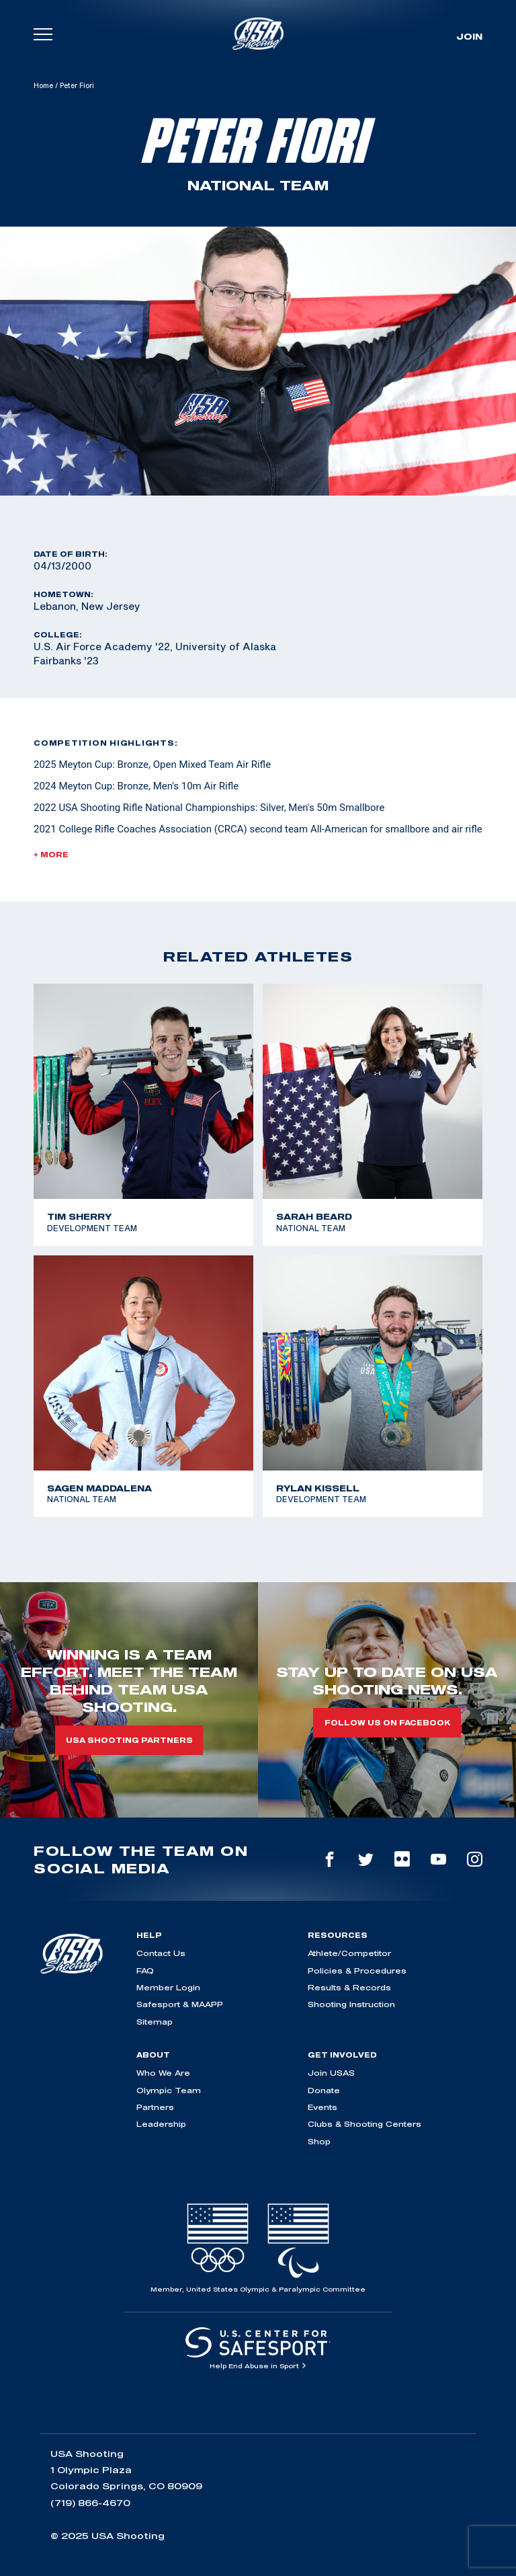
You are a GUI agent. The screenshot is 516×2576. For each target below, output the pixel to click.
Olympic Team (168, 2090)
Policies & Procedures (357, 1970)
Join (469, 36)
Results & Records (349, 1987)
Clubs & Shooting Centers (364, 2123)
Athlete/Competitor (349, 1953)
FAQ (145, 1970)
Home (43, 85)
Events (322, 2107)
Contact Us (160, 1953)
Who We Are (163, 2072)
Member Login (168, 1987)
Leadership (161, 2123)
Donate (324, 2090)
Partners (155, 2107)
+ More (51, 855)
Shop (319, 2141)
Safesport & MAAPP (179, 2004)
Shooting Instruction (351, 2004)
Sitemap (154, 2021)
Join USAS (331, 2072)
